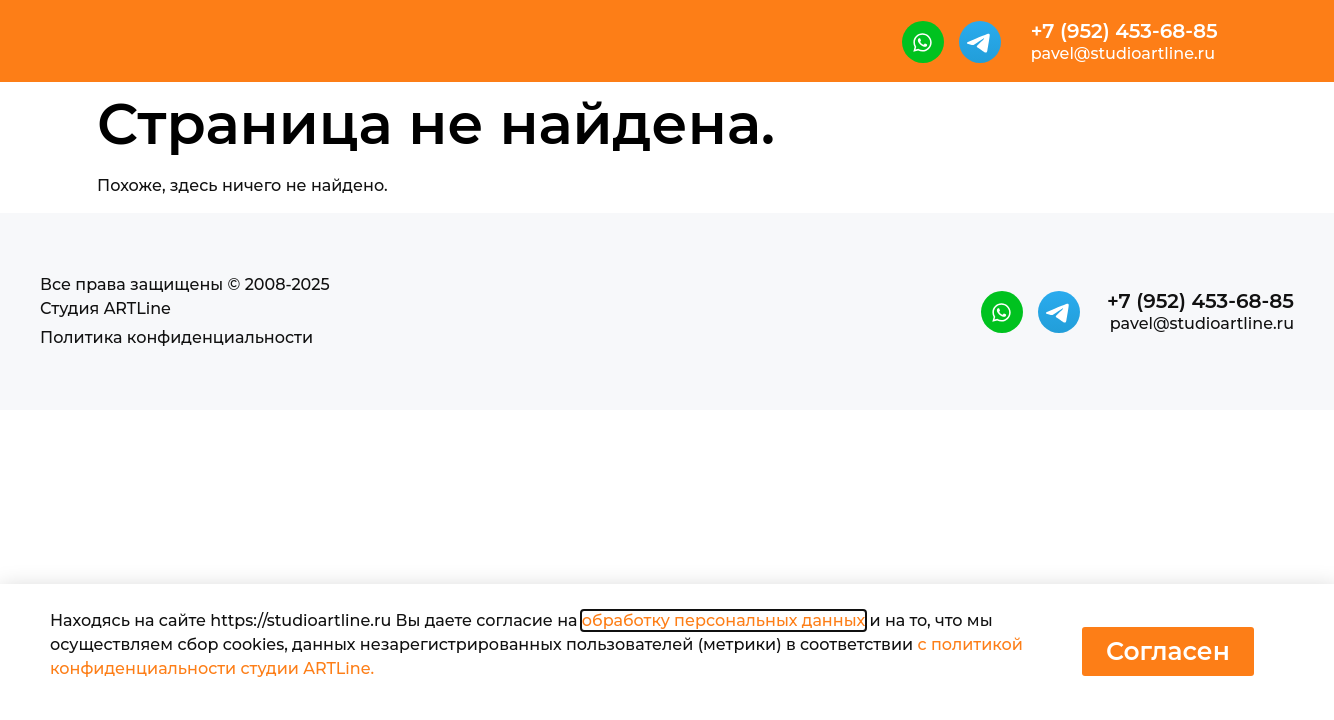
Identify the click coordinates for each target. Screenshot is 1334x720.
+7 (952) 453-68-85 (1124, 31)
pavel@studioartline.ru (1123, 53)
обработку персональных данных (723, 620)
